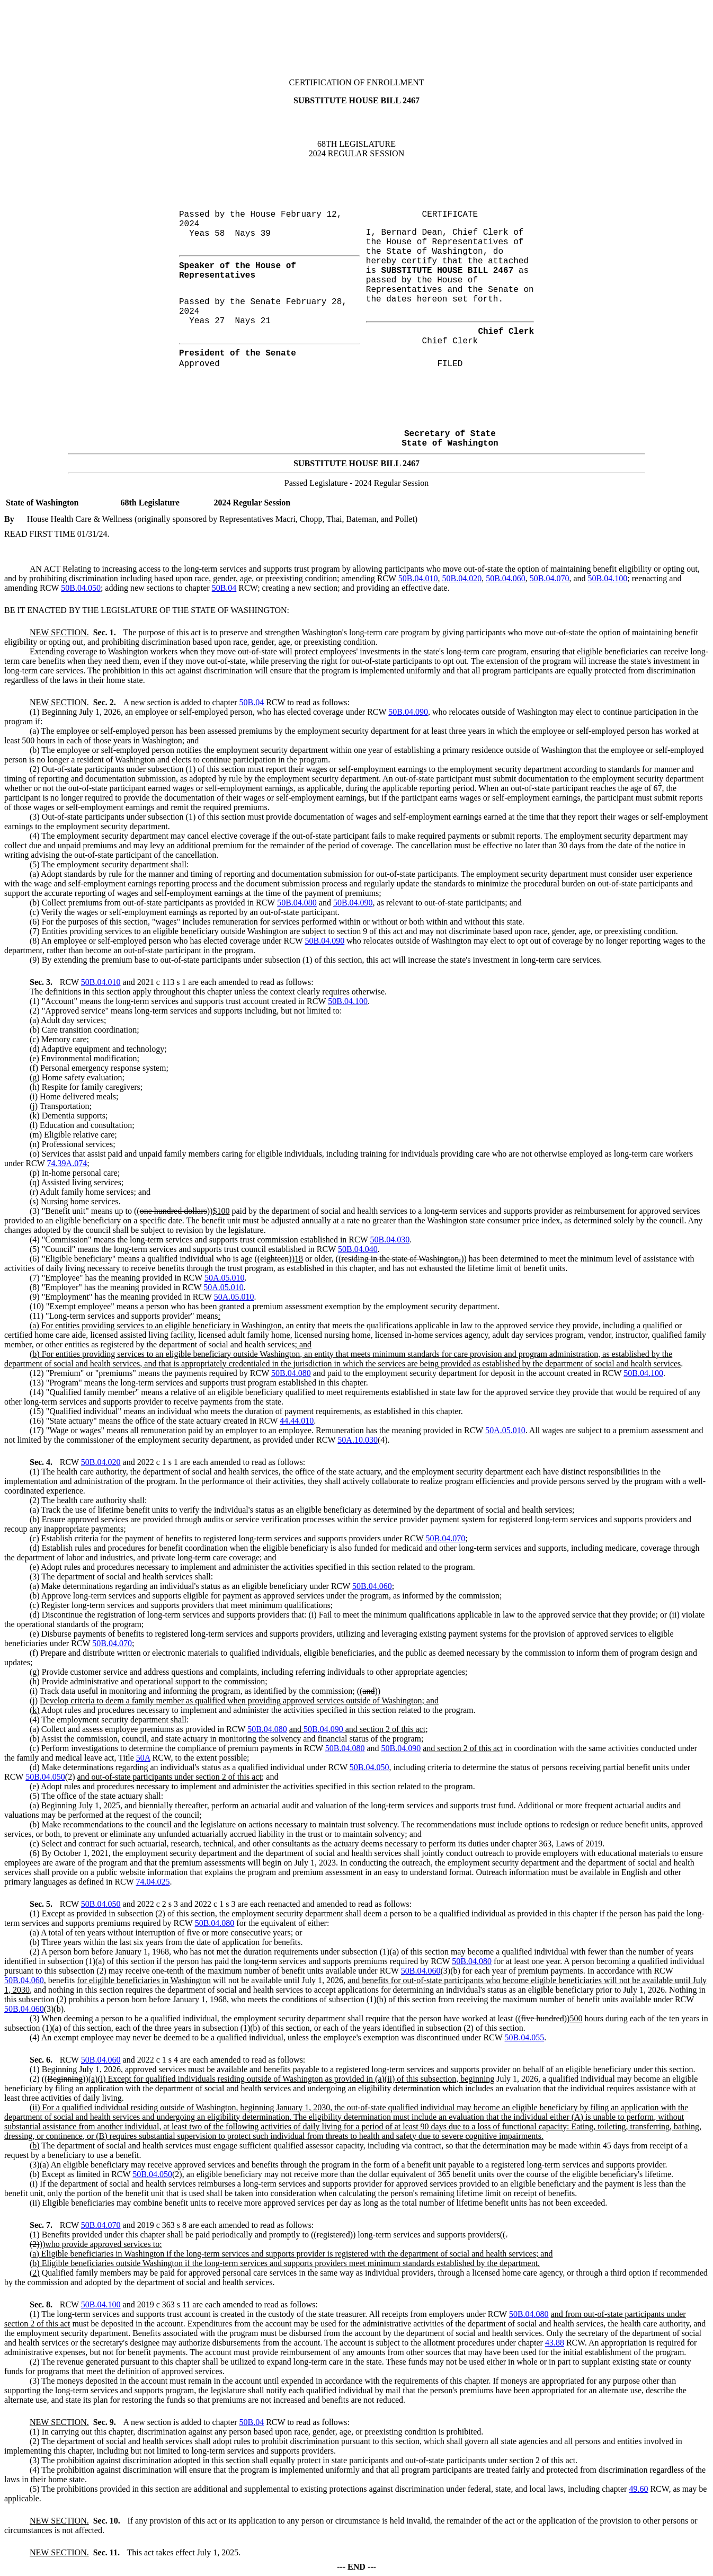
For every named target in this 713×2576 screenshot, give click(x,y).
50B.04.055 (525, 2037)
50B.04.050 (81, 587)
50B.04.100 (608, 578)
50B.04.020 (462, 578)
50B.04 (224, 587)
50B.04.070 (549, 578)
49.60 (638, 2488)
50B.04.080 (297, 902)
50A (143, 1757)
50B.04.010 (418, 578)
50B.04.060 (505, 578)
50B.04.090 (408, 711)
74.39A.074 (67, 1163)
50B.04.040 (358, 1249)
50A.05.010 (224, 1277)
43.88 (554, 2342)
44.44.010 (297, 1420)
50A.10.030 (357, 1439)
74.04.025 (153, 1881)
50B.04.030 (389, 1239)
